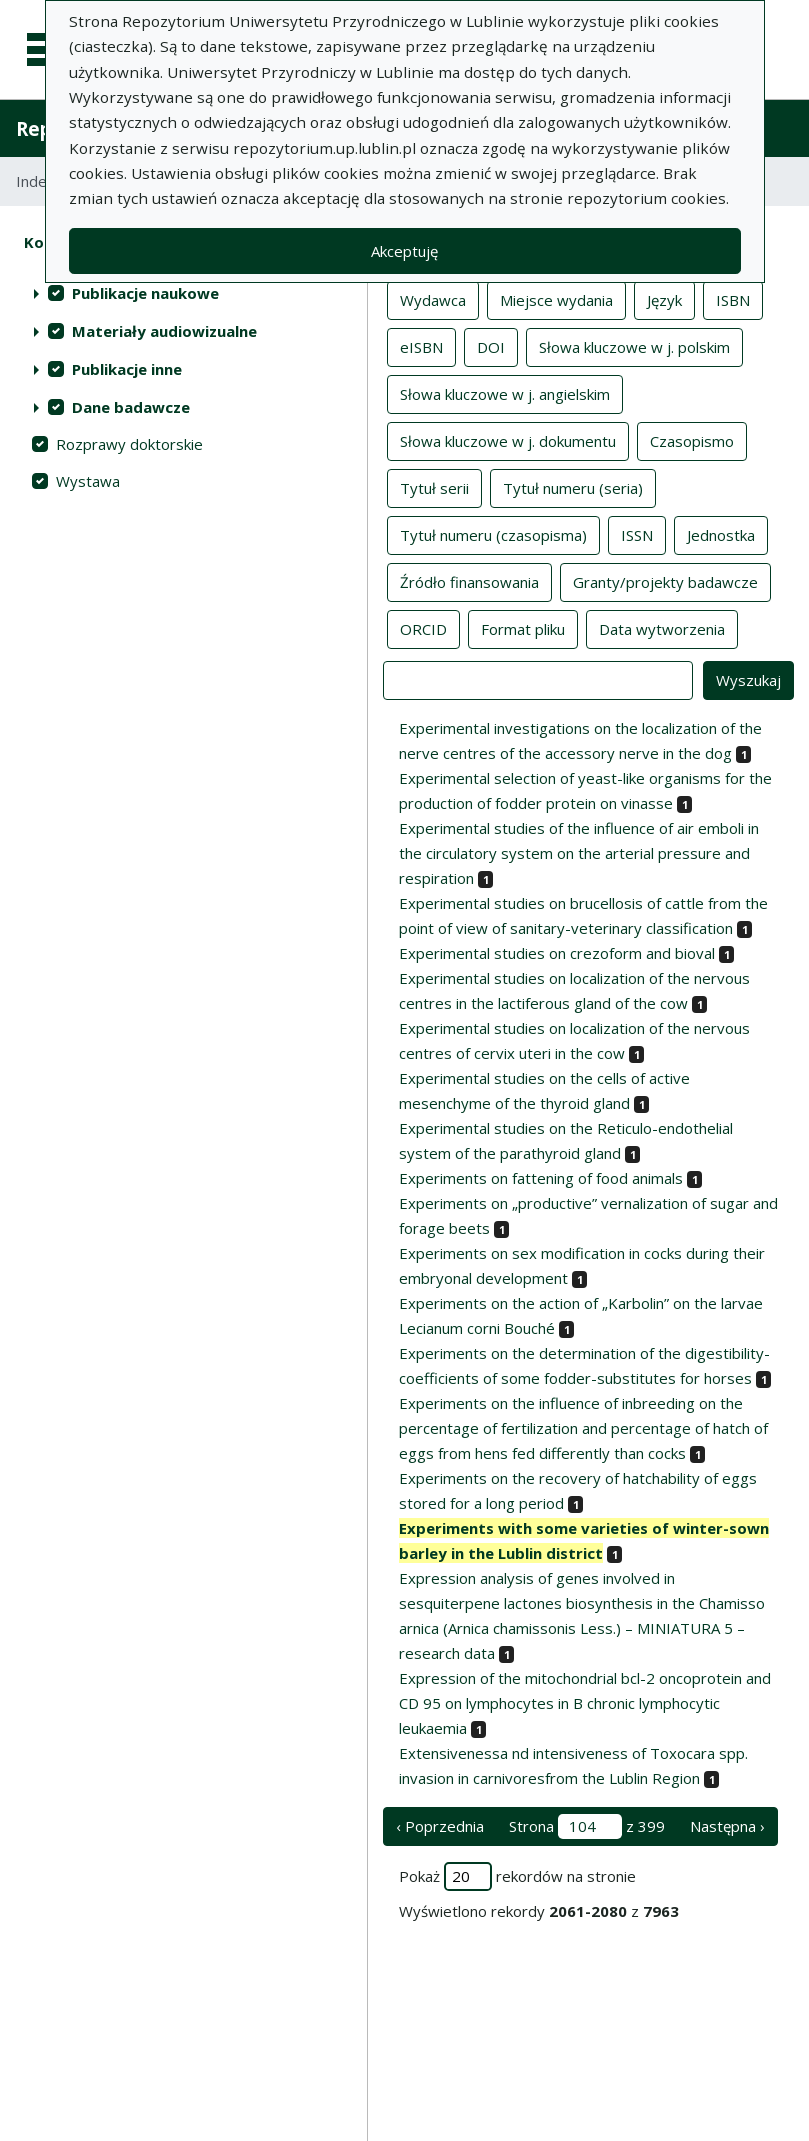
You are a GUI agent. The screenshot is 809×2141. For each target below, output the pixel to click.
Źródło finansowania (469, 581)
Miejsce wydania (556, 299)
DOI (491, 346)
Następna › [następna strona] (727, 1826)
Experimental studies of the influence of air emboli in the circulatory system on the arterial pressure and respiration (579, 853)
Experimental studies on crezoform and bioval (557, 953)
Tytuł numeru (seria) (573, 487)
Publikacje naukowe (145, 293)
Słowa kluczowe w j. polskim (634, 346)
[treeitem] (183, 293)
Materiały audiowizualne (164, 331)
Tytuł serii (434, 487)
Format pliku (523, 628)
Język (664, 299)
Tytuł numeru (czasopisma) (493, 534)
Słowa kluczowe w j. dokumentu (508, 440)
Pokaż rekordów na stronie (517, 1876)
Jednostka (721, 534)
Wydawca (433, 299)
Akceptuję (404, 251)
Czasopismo (692, 440)
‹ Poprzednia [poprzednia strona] (440, 1826)
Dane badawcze (131, 407)
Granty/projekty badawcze (665, 581)
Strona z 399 (587, 1826)
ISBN (733, 299)
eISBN (421, 346)
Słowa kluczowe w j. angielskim (505, 393)
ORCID (423, 628)
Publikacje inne (127, 369)
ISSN (637, 534)
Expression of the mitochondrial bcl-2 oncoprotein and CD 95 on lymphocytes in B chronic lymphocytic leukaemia (585, 1703)
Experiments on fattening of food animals (541, 1178)
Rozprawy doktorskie (129, 444)
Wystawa (88, 481)
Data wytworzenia (662, 628)
